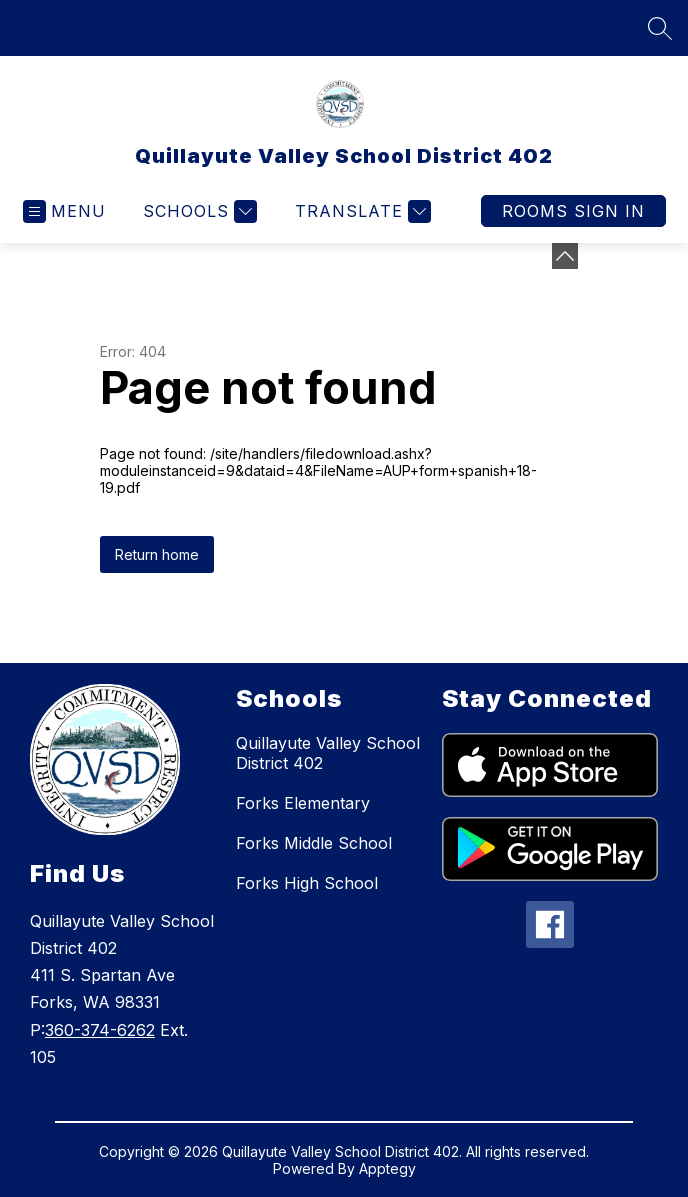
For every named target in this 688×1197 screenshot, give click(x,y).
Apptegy (387, 1168)
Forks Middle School (314, 843)
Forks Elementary (303, 803)
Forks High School (307, 883)
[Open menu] (64, 211)
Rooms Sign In (573, 211)
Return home (157, 554)
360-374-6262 (100, 1030)
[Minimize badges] (565, 256)
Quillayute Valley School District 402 (328, 753)
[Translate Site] (360, 211)
